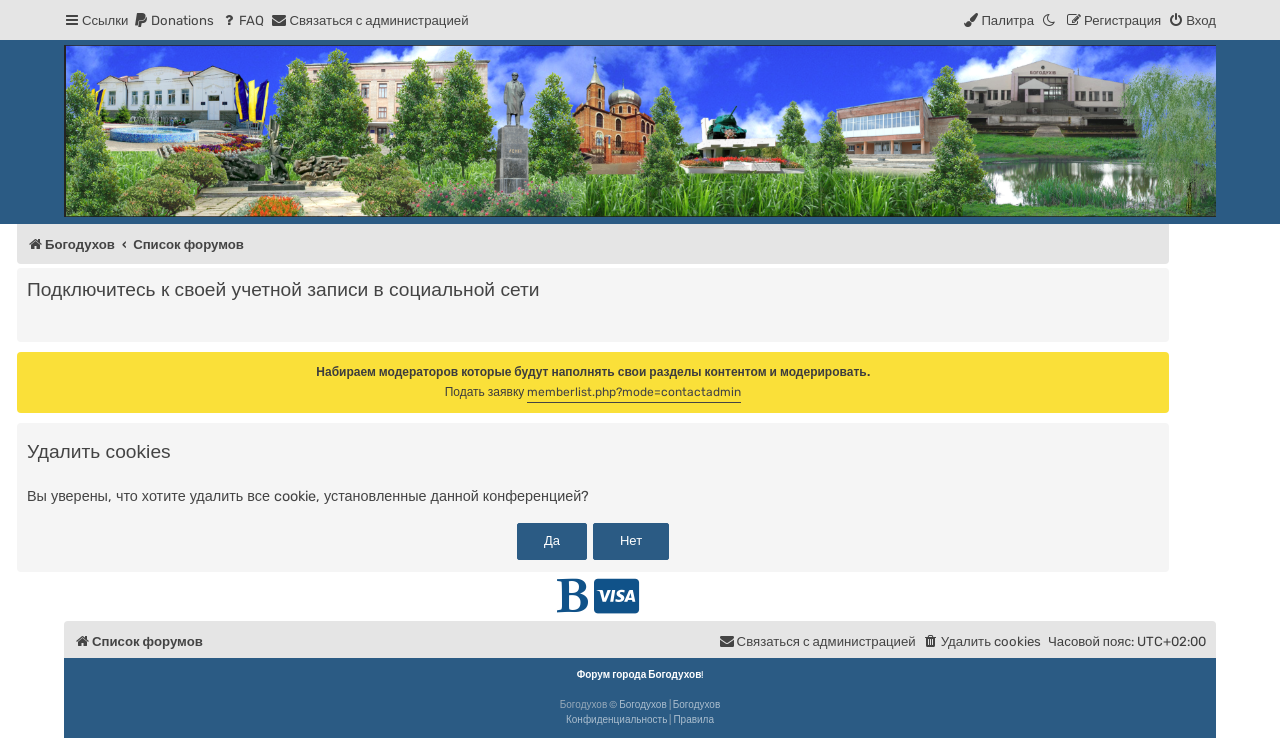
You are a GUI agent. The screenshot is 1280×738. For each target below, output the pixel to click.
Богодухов (643, 705)
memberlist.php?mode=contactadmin (634, 392)
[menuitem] (173, 20)
